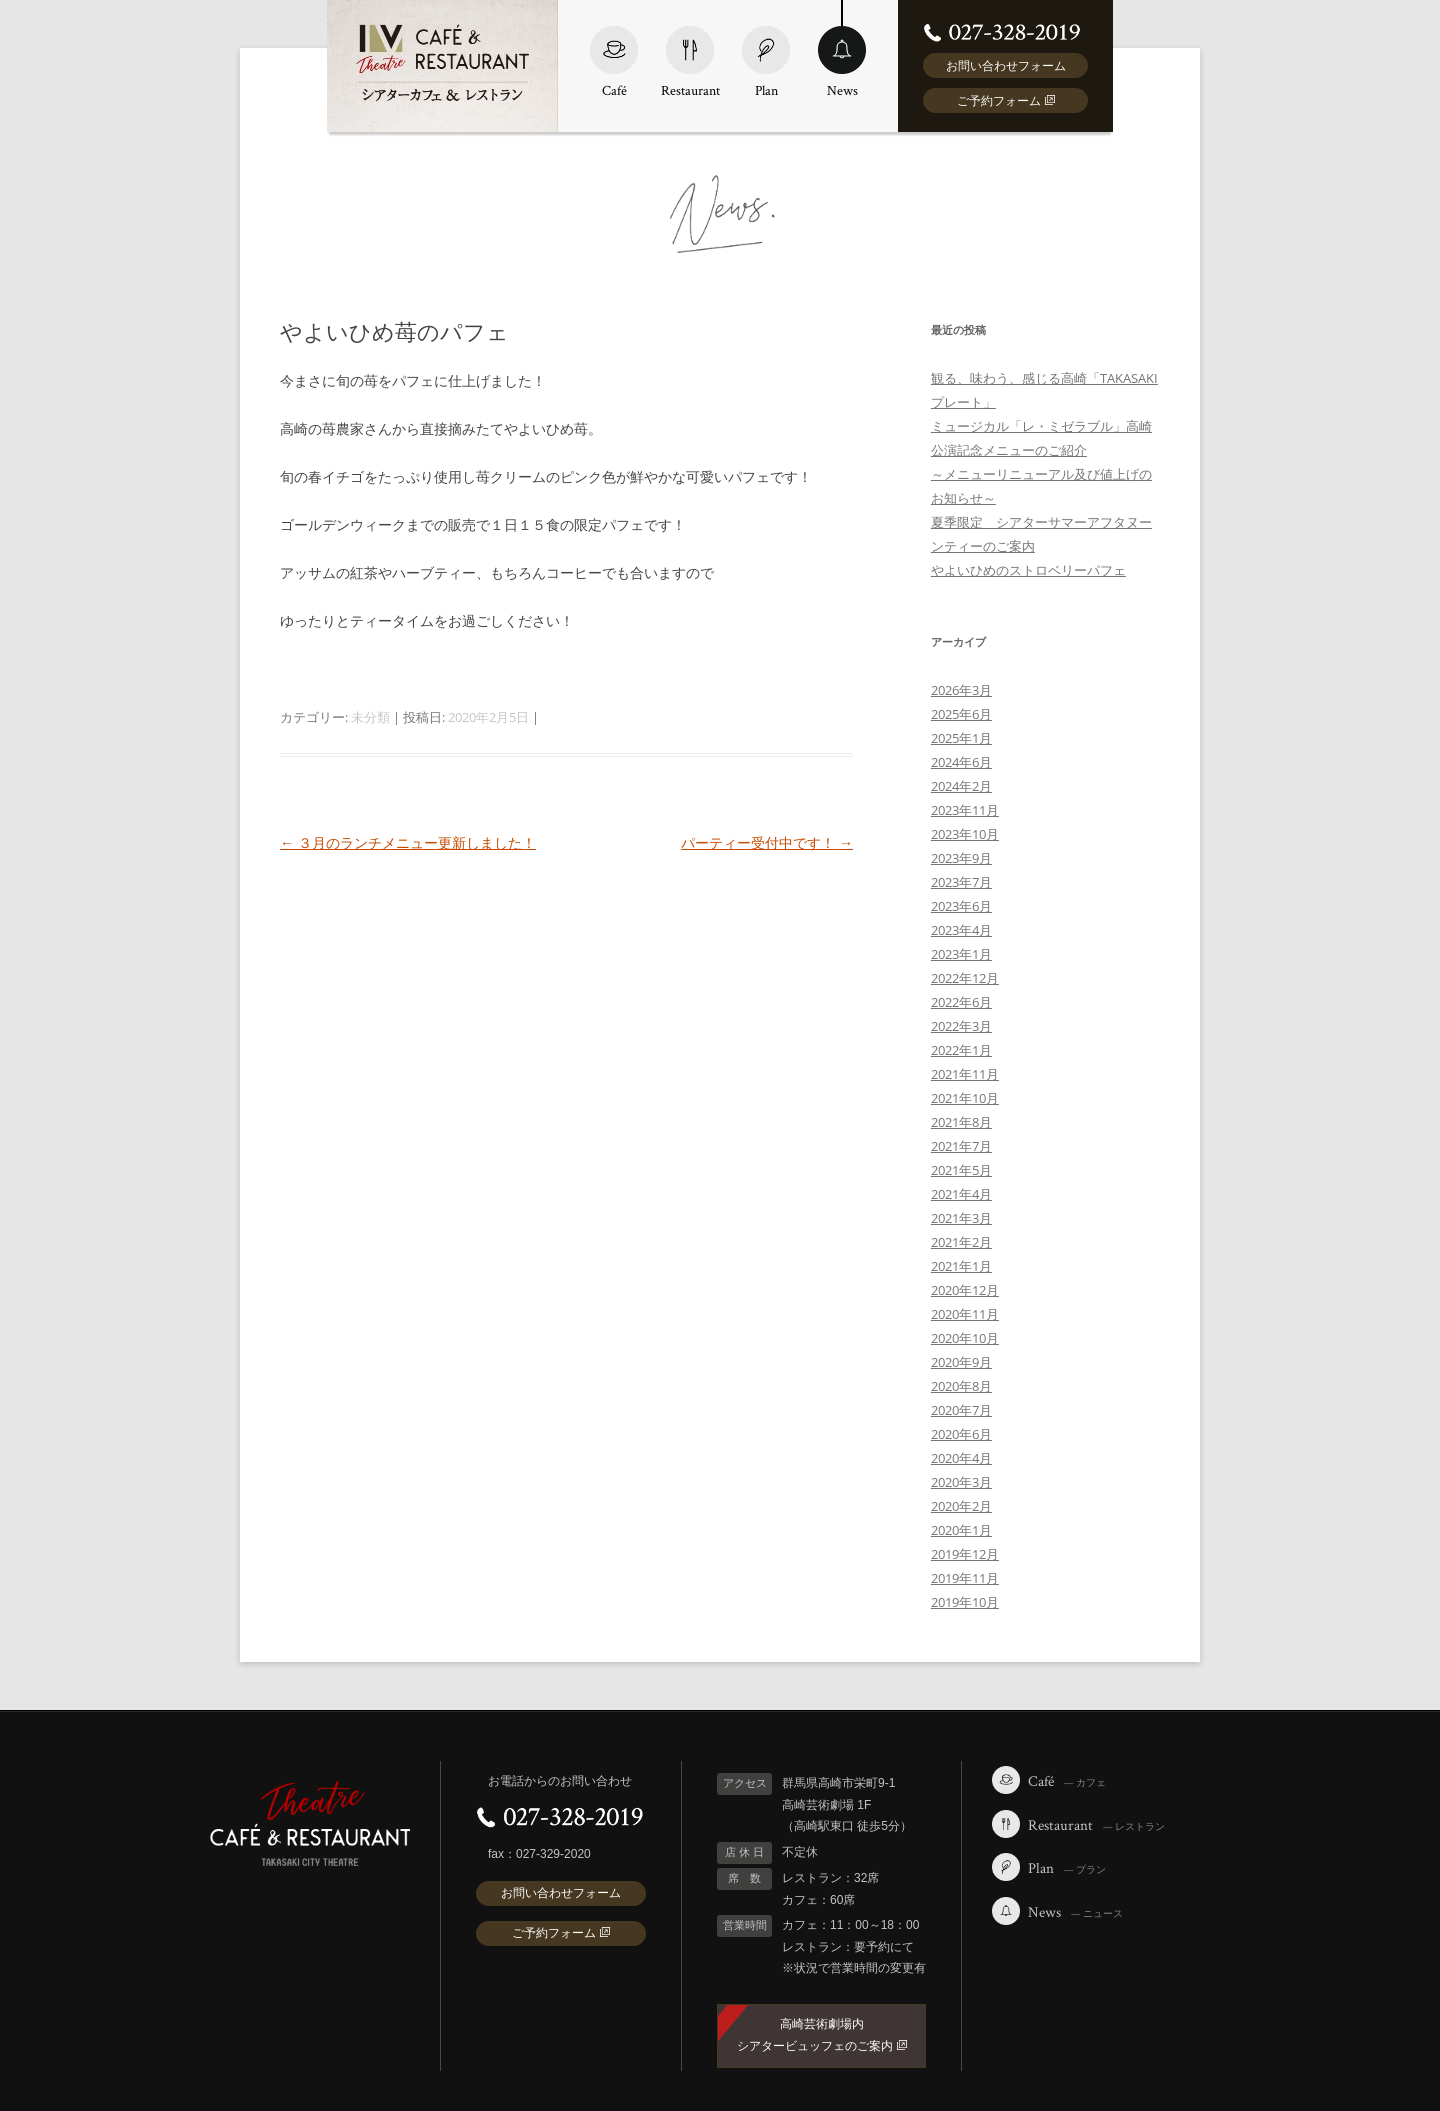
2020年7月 (961, 1410)
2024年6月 (961, 762)
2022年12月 (965, 978)
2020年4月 (961, 1458)
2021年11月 (965, 1074)
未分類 (370, 717)
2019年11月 (965, 1578)
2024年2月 (961, 786)
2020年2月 (961, 1506)
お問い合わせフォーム (1006, 65)
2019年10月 (965, 1602)
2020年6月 (961, 1434)
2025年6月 (961, 714)
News (842, 49)
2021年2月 (961, 1242)
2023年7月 (961, 882)
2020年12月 (965, 1290)
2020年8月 (961, 1386)
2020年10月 (965, 1338)
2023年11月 (965, 810)
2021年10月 (965, 1098)
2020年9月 (961, 1362)
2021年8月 (961, 1122)
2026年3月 (961, 690)
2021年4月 (961, 1194)
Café (614, 49)
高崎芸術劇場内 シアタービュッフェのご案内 (822, 2035)
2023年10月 (965, 834)
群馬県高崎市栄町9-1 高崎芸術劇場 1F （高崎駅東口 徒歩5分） (847, 1804)
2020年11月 (965, 1314)
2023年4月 (961, 930)
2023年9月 (961, 858)
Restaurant (690, 49)
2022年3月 (961, 1026)
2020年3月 (961, 1482)
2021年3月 (961, 1218)
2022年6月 (961, 1002)
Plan (766, 49)
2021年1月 (961, 1266)
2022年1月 (961, 1050)
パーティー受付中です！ (767, 842)
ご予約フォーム (1006, 100)
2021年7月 (961, 1146)
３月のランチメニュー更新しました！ (408, 842)
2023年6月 (961, 906)
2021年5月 (961, 1170)
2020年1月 (961, 1530)
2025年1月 (961, 738)
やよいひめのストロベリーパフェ (1028, 570)
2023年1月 (961, 954)
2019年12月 (965, 1554)
